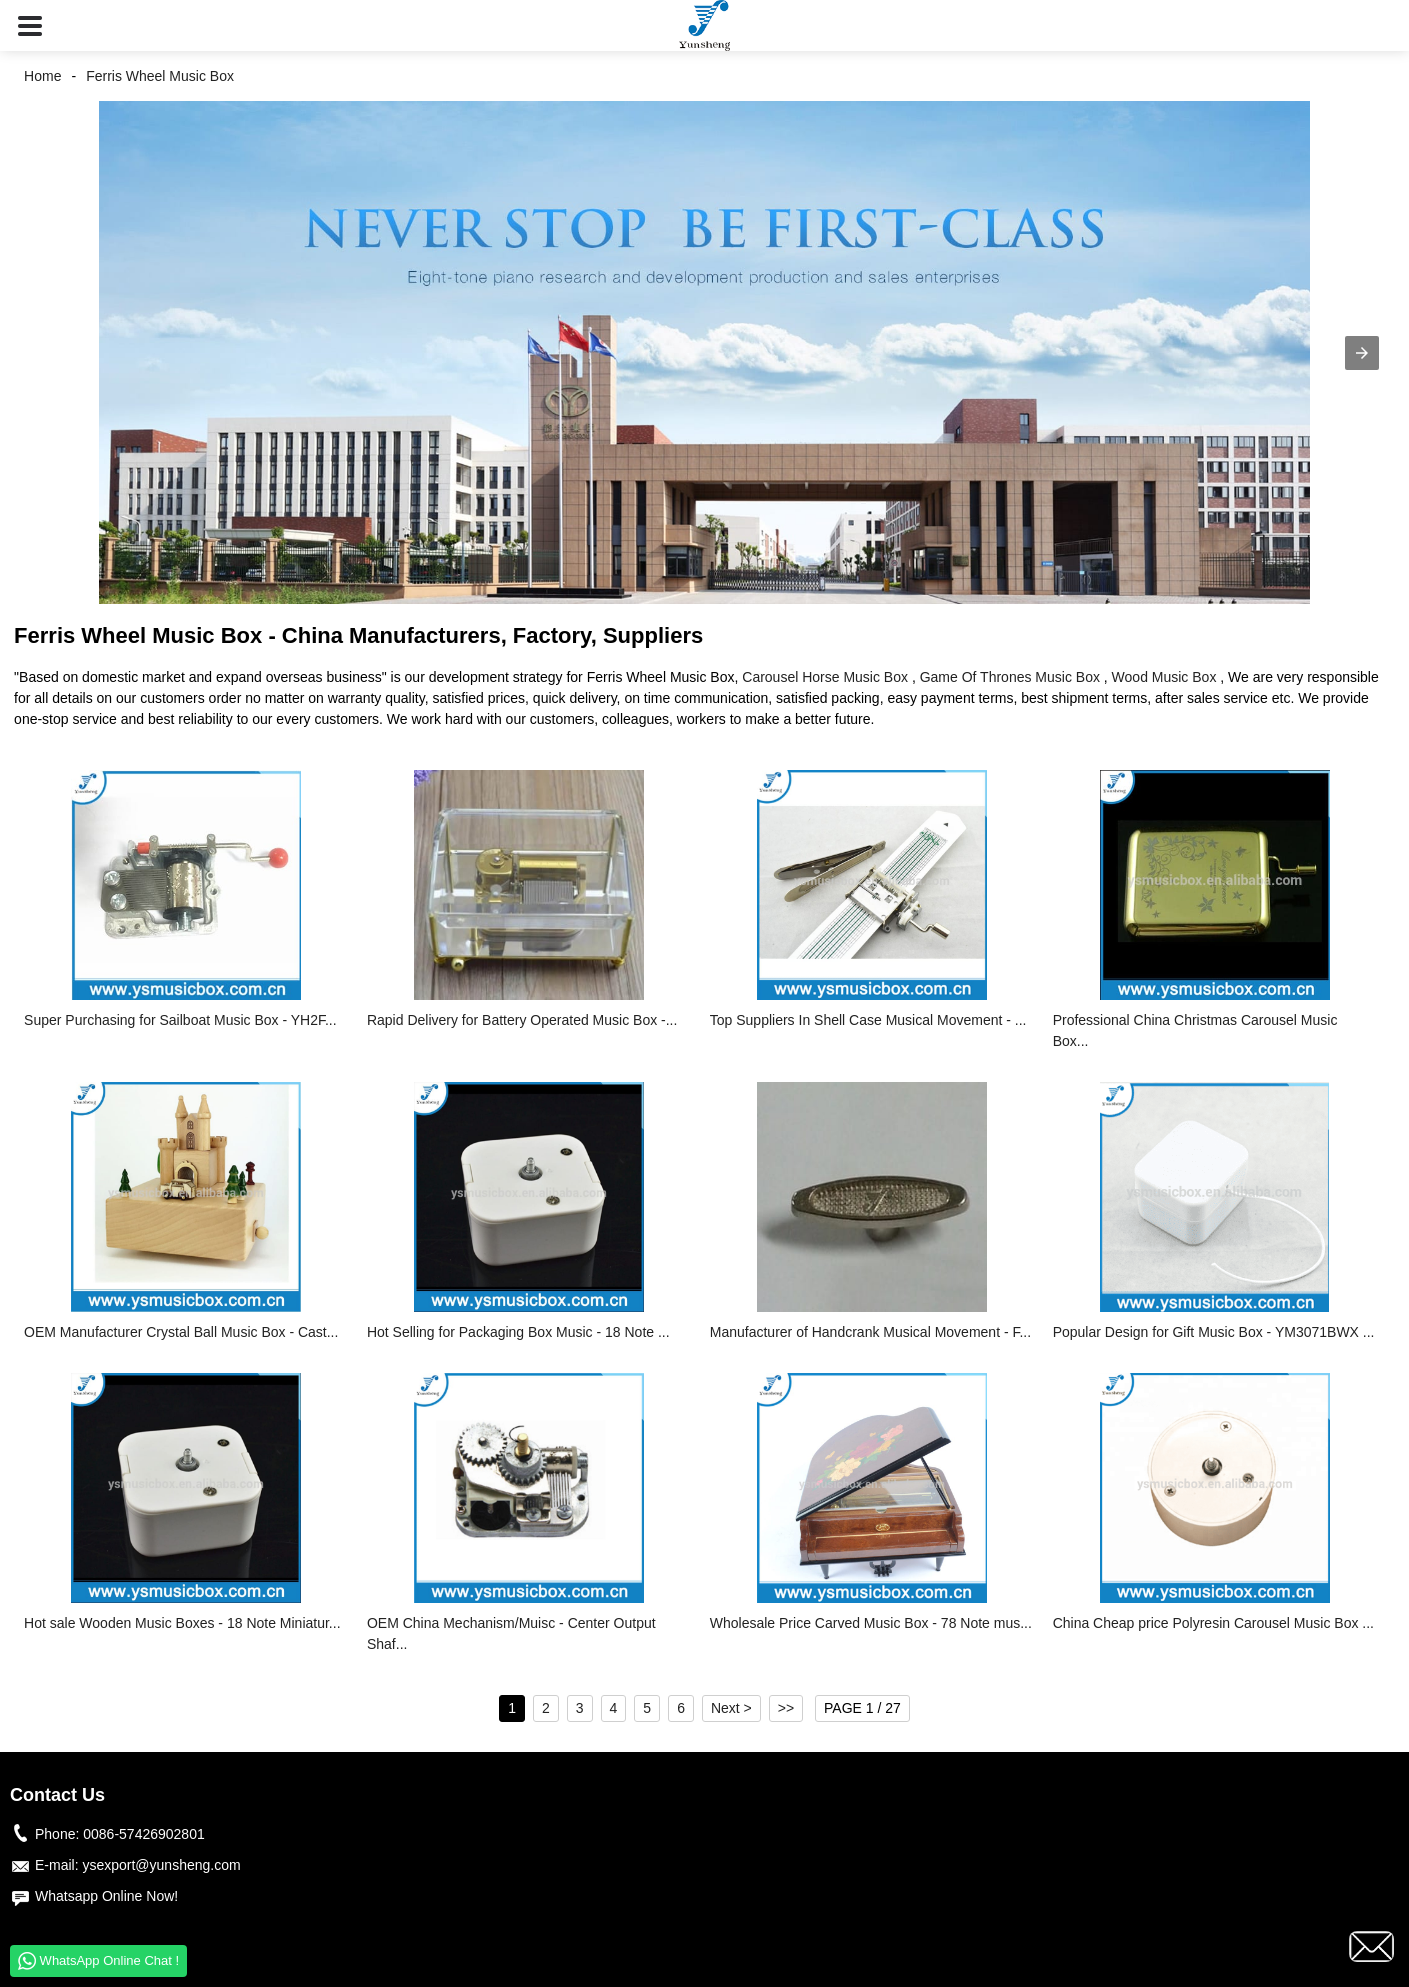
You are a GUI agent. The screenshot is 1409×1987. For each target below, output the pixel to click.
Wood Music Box (1164, 677)
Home (42, 76)
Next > (731, 1708)
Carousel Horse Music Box (825, 677)
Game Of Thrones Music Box (1010, 677)
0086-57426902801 (143, 1834)
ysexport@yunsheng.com (161, 1865)
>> (786, 1708)
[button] (30, 25)
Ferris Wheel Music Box (160, 76)
